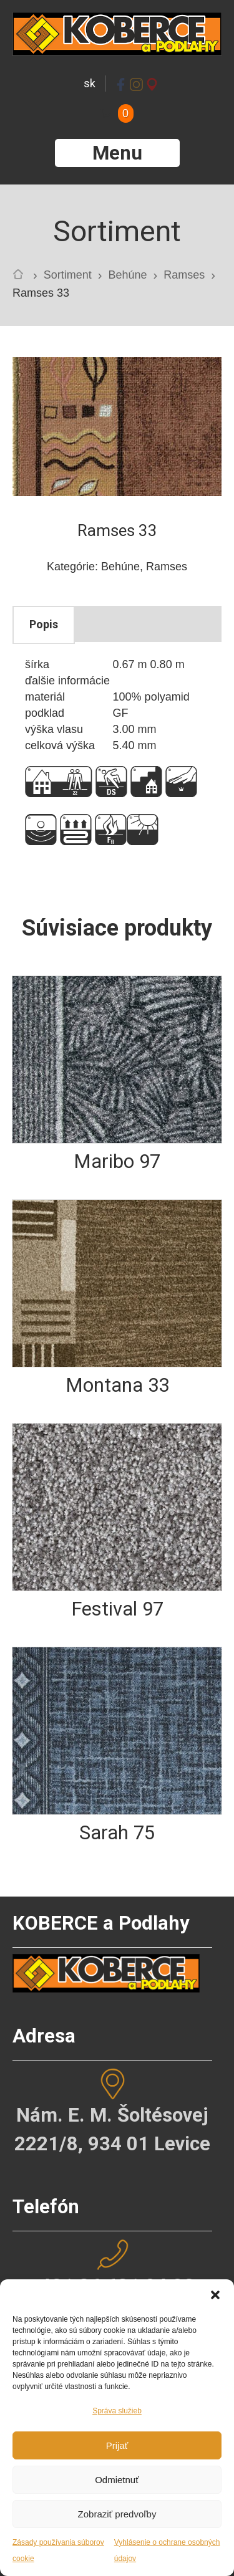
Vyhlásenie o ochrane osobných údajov (167, 2550)
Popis (43, 624)
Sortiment (68, 275)
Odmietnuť (117, 2479)
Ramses (184, 275)
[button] (215, 2295)
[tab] (43, 625)
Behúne (127, 275)
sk (89, 83)
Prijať (117, 2445)
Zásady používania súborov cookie (58, 2550)
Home (21, 277)
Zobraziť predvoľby (117, 2514)
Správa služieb (117, 2410)
